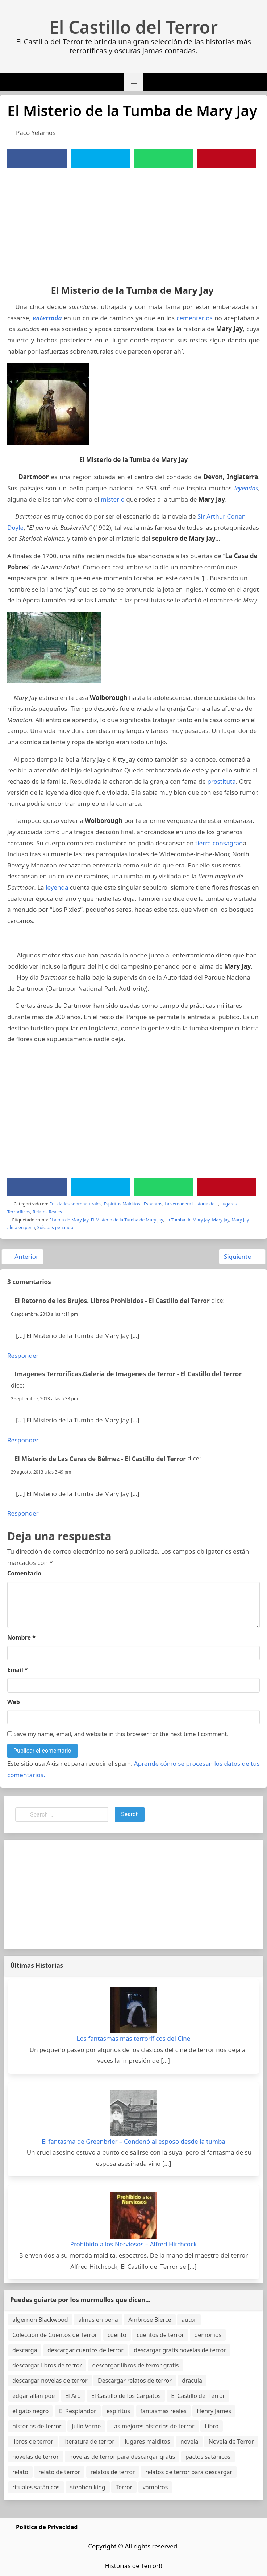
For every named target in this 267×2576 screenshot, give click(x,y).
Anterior (22, 1256)
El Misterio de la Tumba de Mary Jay (127, 1220)
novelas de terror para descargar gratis (122, 2457)
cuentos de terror (160, 2335)
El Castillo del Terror (133, 27)
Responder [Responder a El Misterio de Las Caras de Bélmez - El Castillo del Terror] (23, 1513)
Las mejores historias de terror (153, 2426)
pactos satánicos (207, 2457)
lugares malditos (147, 2441)
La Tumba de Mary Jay (187, 1220)
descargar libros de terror (47, 2365)
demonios (207, 2335)
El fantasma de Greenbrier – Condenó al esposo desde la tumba (133, 2141)
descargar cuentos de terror (85, 2350)
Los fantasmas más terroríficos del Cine (134, 2038)
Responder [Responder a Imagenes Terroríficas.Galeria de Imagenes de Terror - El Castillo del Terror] (23, 1440)
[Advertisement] (133, 222)
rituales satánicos (36, 2487)
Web (13, 1702)
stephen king (87, 2487)
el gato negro (30, 2411)
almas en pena (98, 2320)
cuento (117, 2335)
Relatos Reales (47, 1212)
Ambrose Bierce (149, 2320)
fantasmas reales (163, 2411)
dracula (192, 2381)
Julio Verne (86, 2426)
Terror (124, 2487)
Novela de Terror (231, 2441)
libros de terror (32, 2441)
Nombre (21, 1637)
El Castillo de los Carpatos (125, 2396)
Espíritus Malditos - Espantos (133, 1204)
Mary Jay (220, 1220)
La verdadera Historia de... (191, 1204)
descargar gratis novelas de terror (180, 2350)
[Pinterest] (226, 158)
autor (189, 2320)
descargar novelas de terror (50, 2381)
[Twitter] (100, 158)
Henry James (214, 2411)
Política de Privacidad (47, 2527)
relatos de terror (113, 2472)
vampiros (155, 2487)
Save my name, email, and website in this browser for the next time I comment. (118, 1734)
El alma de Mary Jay (69, 1220)
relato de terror (59, 2472)
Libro (211, 2426)
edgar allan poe (33, 2396)
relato (20, 2472)
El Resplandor (77, 2411)
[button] (133, 82)
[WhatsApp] (163, 158)
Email (17, 1670)
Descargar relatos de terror (135, 2381)
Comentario (24, 1573)
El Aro (73, 2396)
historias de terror (37, 2426)
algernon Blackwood (40, 2320)
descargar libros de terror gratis (135, 2365)
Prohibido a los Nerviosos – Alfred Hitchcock (133, 2244)
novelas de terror (35, 2457)
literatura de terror (88, 2441)
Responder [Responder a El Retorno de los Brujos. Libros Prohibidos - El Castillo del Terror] (23, 1355)
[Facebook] (37, 158)
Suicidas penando (55, 1227)
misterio (113, 499)
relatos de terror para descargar (188, 2472)
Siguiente (241, 1256)
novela (189, 2441)
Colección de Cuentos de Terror (54, 2335)
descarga (24, 2350)
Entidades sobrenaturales (75, 1204)
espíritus (118, 2411)
